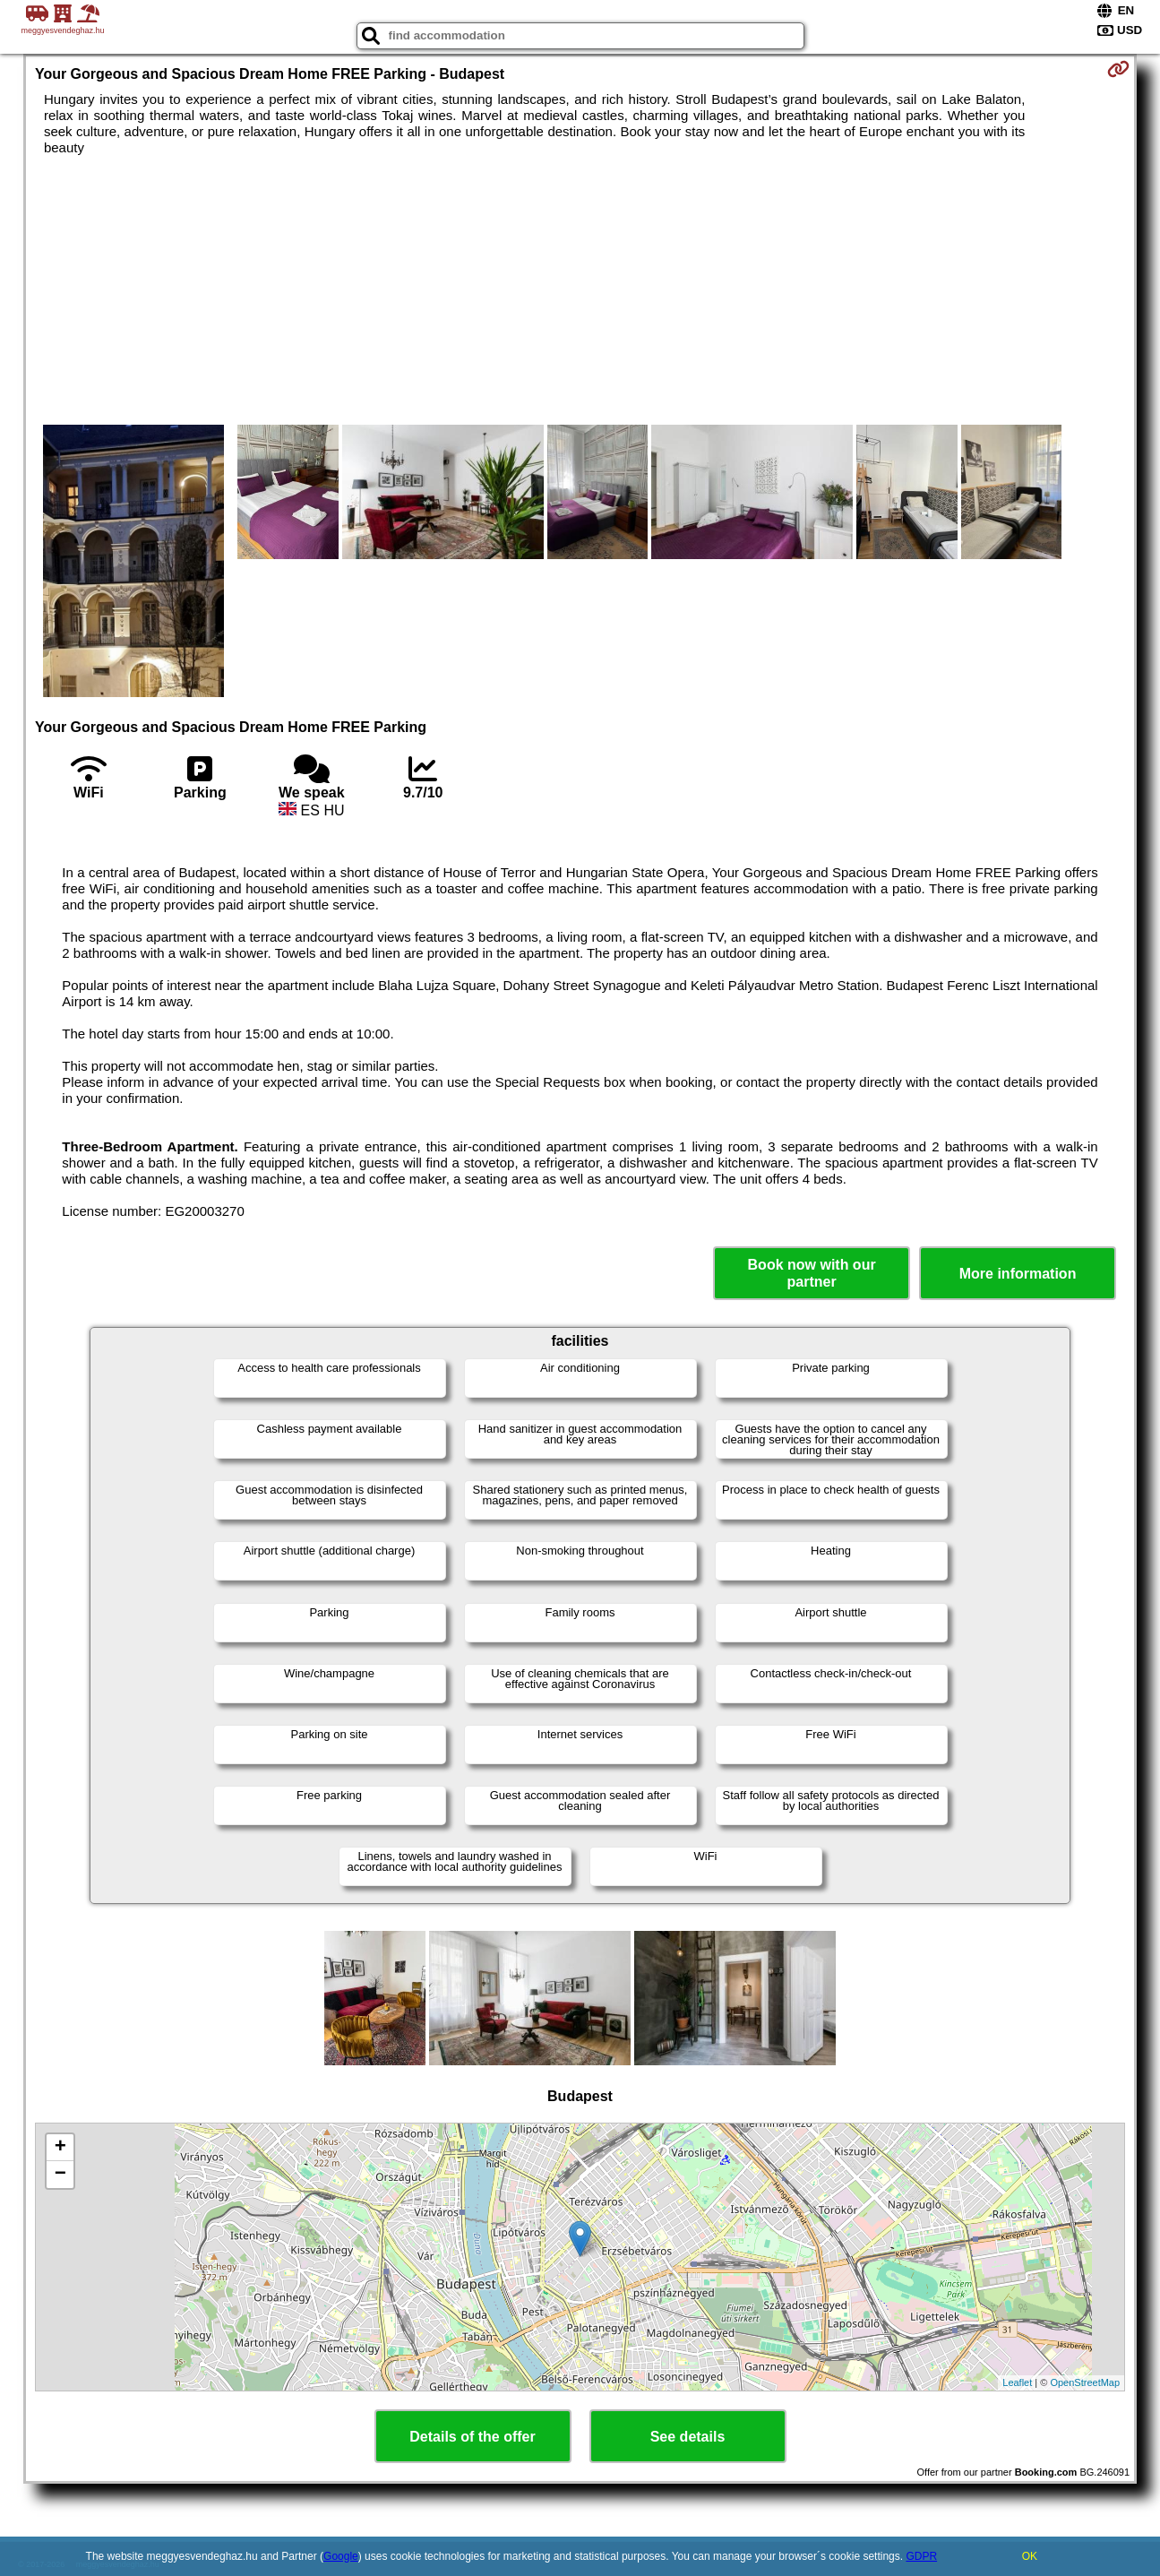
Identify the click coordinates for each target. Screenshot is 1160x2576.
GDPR (921, 2556)
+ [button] (60, 2147)
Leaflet (1017, 2382)
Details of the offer (472, 2436)
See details (688, 2436)
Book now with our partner (812, 1273)
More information (1018, 1273)
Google (340, 2556)
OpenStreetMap (1085, 2382)
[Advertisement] (580, 290)
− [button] (60, 2174)
